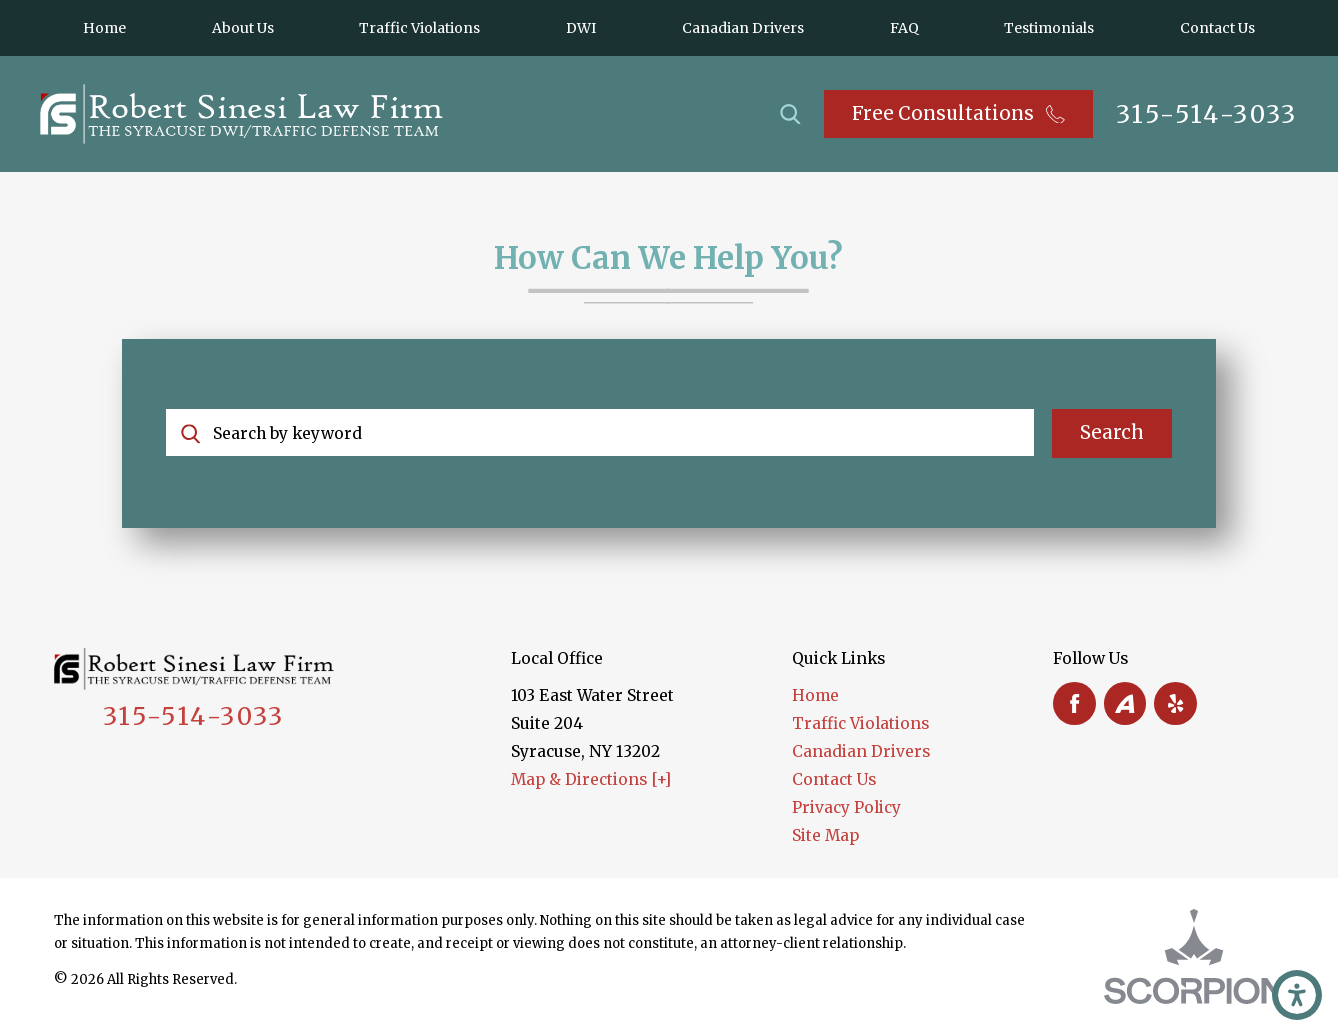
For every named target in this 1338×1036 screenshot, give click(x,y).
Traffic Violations (860, 723)
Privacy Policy (846, 807)
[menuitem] (104, 28)
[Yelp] (1175, 703)
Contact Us (834, 779)
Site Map (825, 835)
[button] (1297, 995)
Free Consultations (958, 113)
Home (815, 695)
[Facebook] (1074, 703)
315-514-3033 (1207, 114)
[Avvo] (1125, 703)
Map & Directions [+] (591, 779)
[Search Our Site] (790, 114)
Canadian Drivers (861, 751)
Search (1112, 432)
